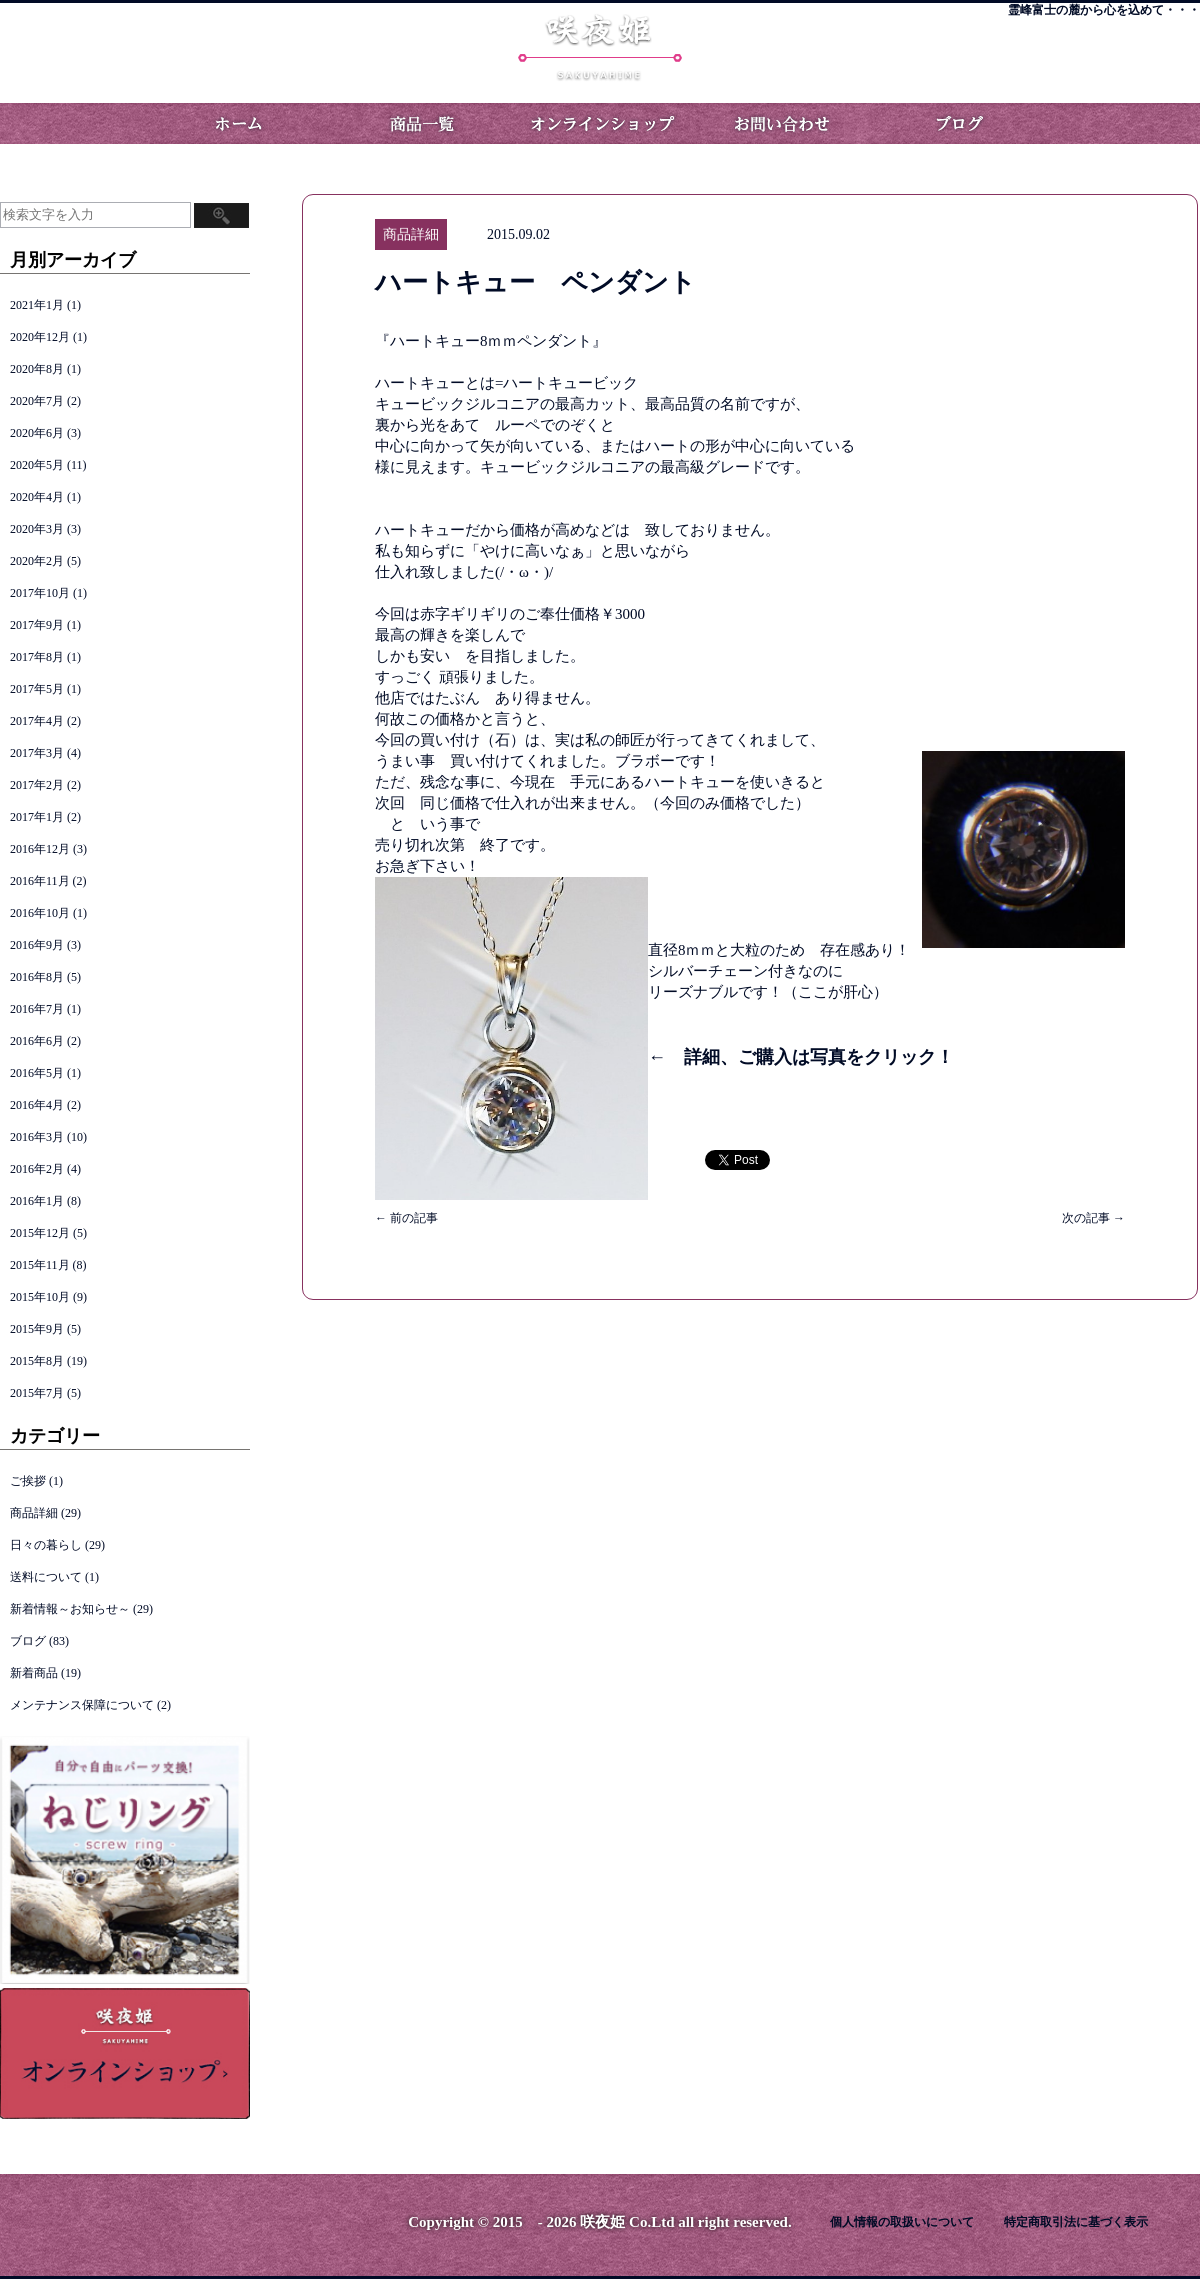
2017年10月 (40, 593)
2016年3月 (37, 1137)
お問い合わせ (780, 123)
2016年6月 (37, 1041)
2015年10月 (40, 1297)
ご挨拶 (28, 1481)
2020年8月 (37, 369)
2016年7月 (37, 1009)
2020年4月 (37, 497)
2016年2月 (37, 1169)
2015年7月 (37, 1393)
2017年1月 (37, 817)
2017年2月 (37, 785)
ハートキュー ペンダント (535, 282)
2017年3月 (37, 753)
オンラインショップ (600, 123)
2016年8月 (37, 977)
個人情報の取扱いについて (902, 2222)
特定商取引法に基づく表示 (1076, 2222)
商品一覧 (420, 123)
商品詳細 (34, 1513)
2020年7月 (37, 401)
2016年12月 (40, 849)
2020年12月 (40, 337)
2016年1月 (37, 1201)
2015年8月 (37, 1361)
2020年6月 (37, 433)
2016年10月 (40, 913)
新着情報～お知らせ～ (70, 1609)
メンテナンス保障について (82, 1705)
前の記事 (406, 1218)
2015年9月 (37, 1329)
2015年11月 (40, 1265)
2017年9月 (37, 625)
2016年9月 (37, 945)
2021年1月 (37, 305)
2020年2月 (37, 561)
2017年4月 (37, 721)
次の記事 (1093, 1218)
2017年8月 (37, 657)
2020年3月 (37, 529)
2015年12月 (40, 1233)
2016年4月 (37, 1105)
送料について (46, 1577)
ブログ (960, 123)
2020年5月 (37, 465)
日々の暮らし (46, 1545)
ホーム (240, 123)
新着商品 (34, 1673)
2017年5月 (37, 689)
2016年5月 (37, 1073)
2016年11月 (40, 881)
